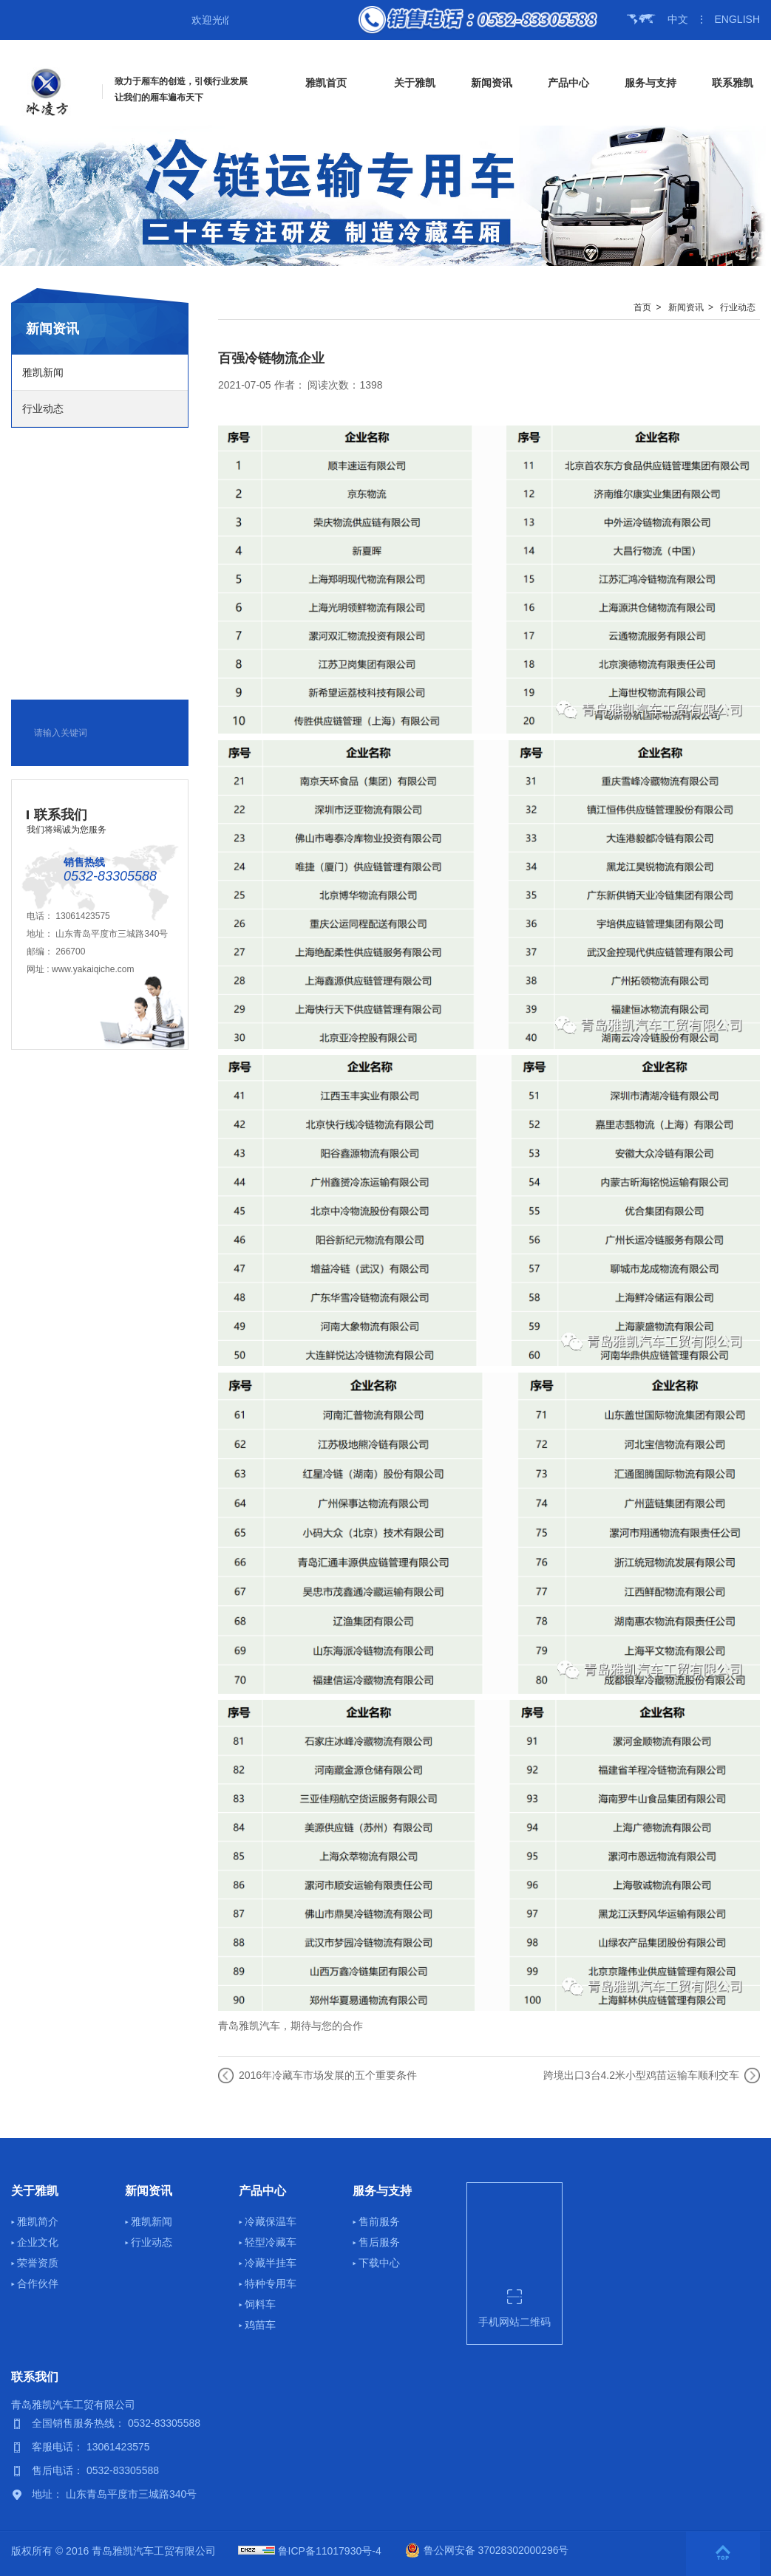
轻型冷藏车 (270, 2242)
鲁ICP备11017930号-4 (329, 2551)
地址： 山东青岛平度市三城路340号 (114, 2494)
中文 (678, 19)
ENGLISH (737, 19)
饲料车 (260, 2304)
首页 (642, 307)
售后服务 (379, 2242)
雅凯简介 (37, 2221)
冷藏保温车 (270, 2221)
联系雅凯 (732, 83)
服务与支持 (650, 83)
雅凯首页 (326, 83)
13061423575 (82, 916)
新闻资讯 (491, 83)
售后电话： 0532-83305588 (95, 2470)
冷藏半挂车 (270, 2263)
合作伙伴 (37, 2283)
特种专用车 (270, 2283)
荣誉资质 (37, 2263)
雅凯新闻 (43, 372)
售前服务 (379, 2221)
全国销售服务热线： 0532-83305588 (116, 2423)
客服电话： (59, 2447)
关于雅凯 (414, 83)
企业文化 (37, 2242)
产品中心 (568, 83)
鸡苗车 (260, 2325)
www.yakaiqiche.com (93, 969)
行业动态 (43, 408)
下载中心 (379, 2263)
